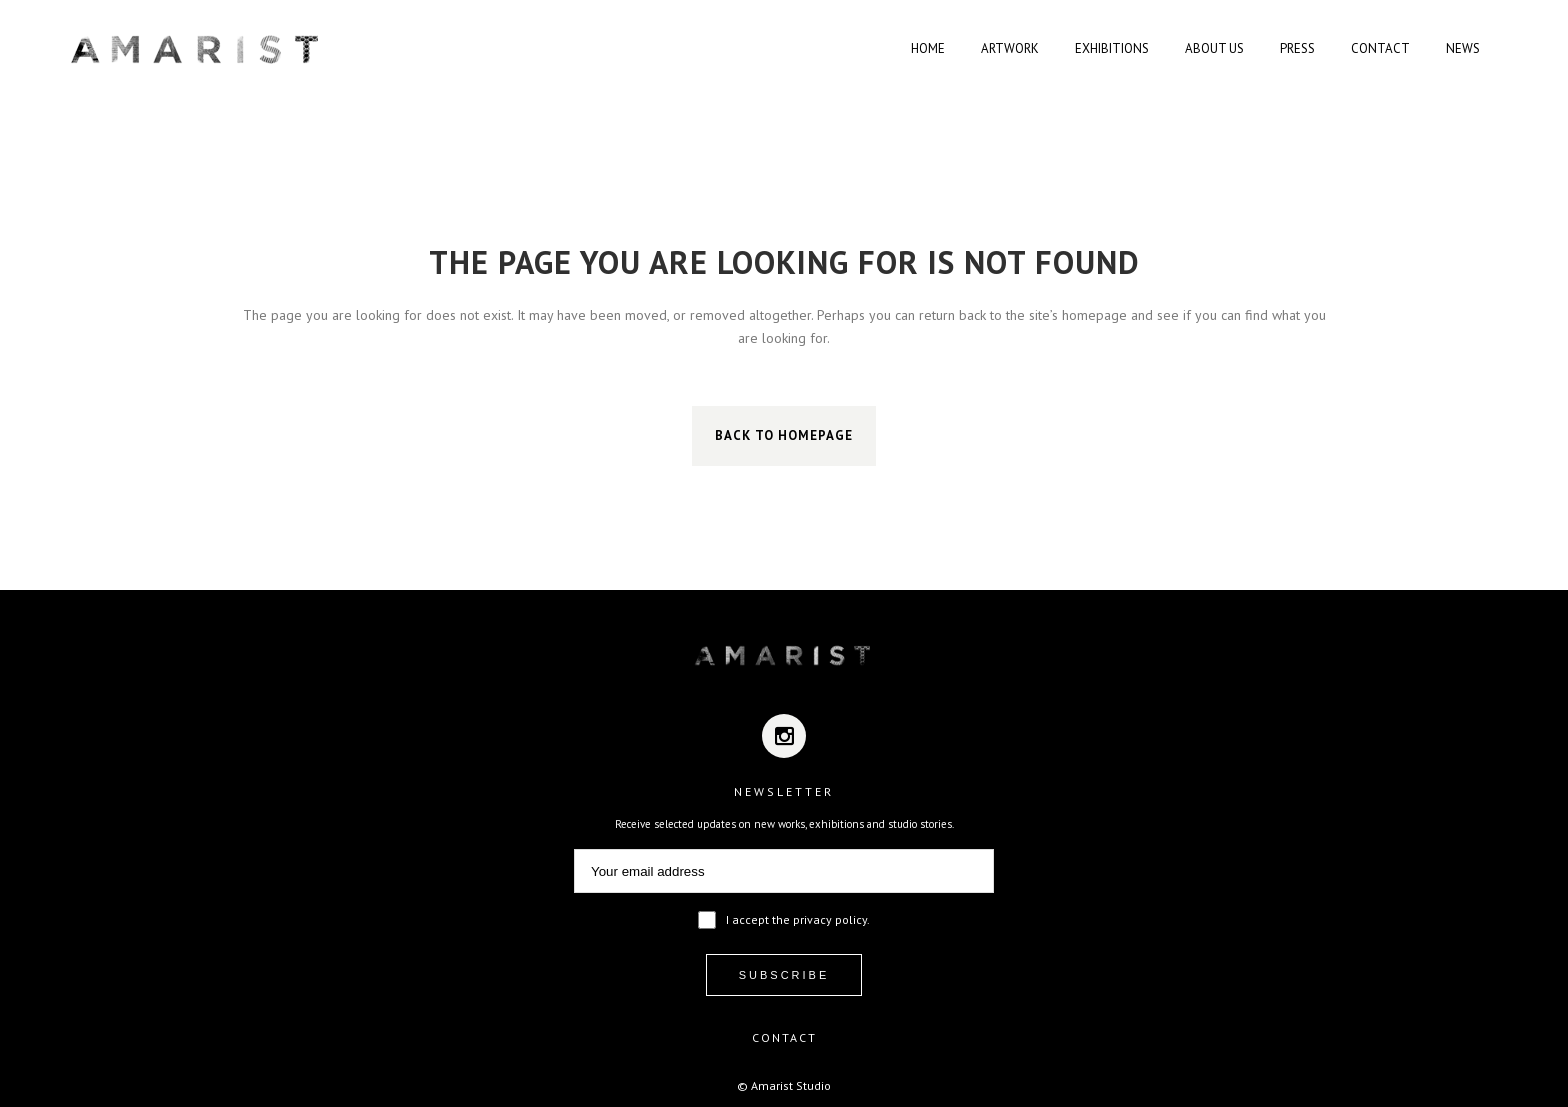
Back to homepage (784, 435)
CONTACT (784, 1037)
